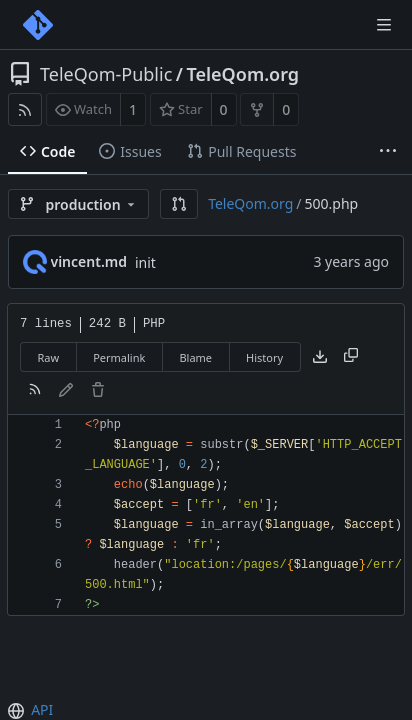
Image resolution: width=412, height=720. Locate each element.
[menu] (18, 711)
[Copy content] (351, 357)
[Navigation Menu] (384, 25)
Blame (195, 357)
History (264, 357)
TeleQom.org (242, 74)
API (42, 709)
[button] (179, 204)
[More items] (388, 152)
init (145, 262)
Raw (49, 357)
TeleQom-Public (106, 74)
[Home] (38, 25)
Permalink (119, 357)
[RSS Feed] (25, 109)
